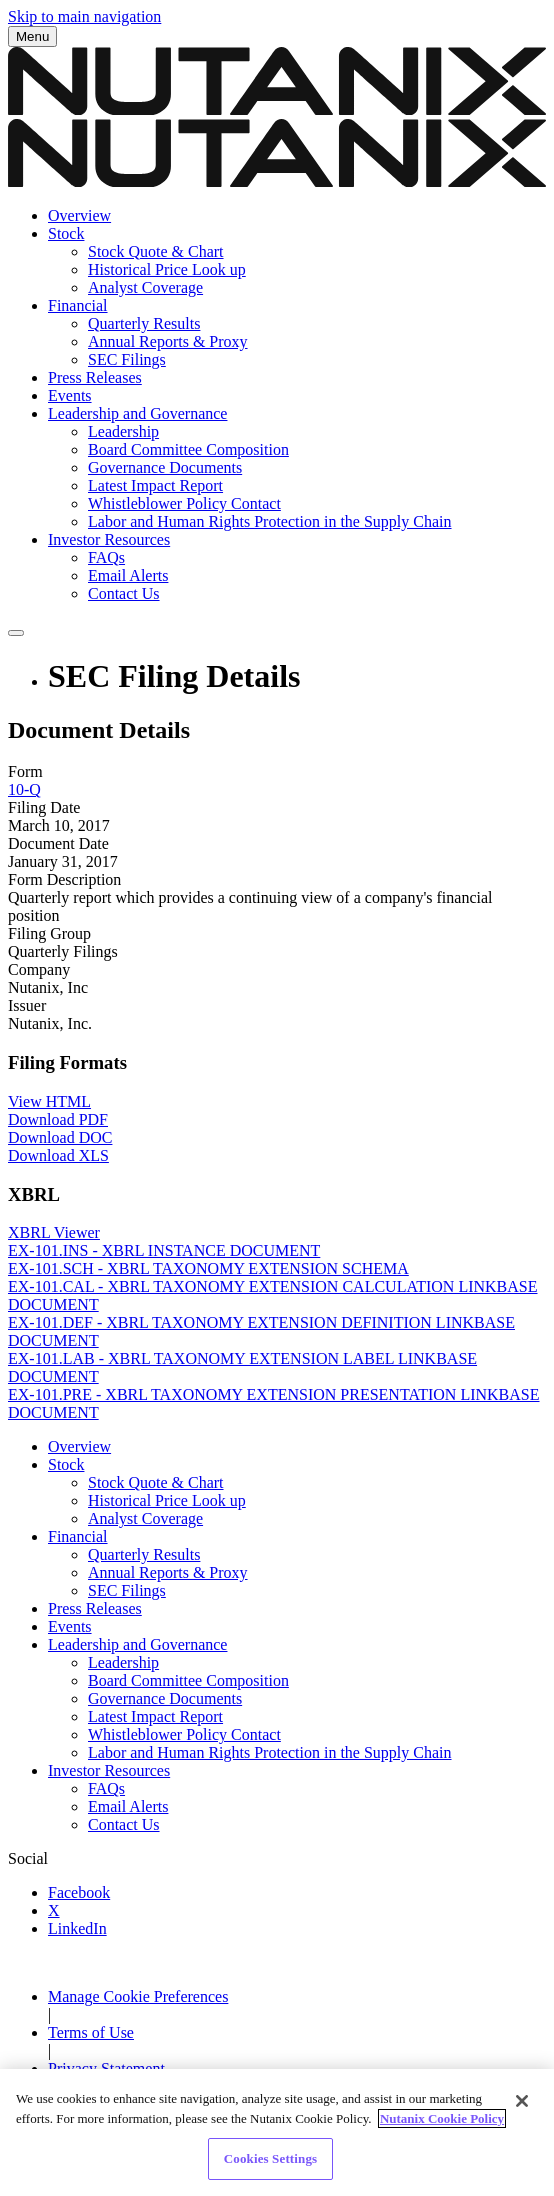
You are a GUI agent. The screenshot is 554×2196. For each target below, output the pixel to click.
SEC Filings (127, 359)
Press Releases (95, 377)
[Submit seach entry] (16, 633)
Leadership (123, 431)
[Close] (522, 2113)
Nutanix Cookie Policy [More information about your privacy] (442, 2129)
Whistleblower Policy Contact (184, 503)
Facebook (79, 1892)
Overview (79, 215)
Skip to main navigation (84, 16)
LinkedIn (77, 1928)
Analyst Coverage (145, 287)
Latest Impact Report (155, 485)
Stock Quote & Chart (156, 251)
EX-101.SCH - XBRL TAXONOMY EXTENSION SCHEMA (208, 1268)
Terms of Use (91, 2032)
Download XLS (58, 1155)
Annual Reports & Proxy (168, 341)
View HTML (49, 1101)
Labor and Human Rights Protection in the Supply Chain (270, 521)
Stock (66, 233)
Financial (78, 305)
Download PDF (58, 1119)
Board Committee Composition (188, 449)
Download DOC (60, 1137)
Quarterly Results (144, 323)
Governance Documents (165, 467)
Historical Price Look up (167, 269)
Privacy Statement (106, 2068)
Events (70, 395)
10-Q (24, 789)
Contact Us (124, 593)
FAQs (106, 557)
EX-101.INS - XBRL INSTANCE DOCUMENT (164, 1250)
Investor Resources (109, 539)
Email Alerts (128, 575)
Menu (32, 36)
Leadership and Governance (137, 413)
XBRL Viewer (54, 1232)
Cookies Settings (270, 2170)
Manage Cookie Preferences (138, 1996)
